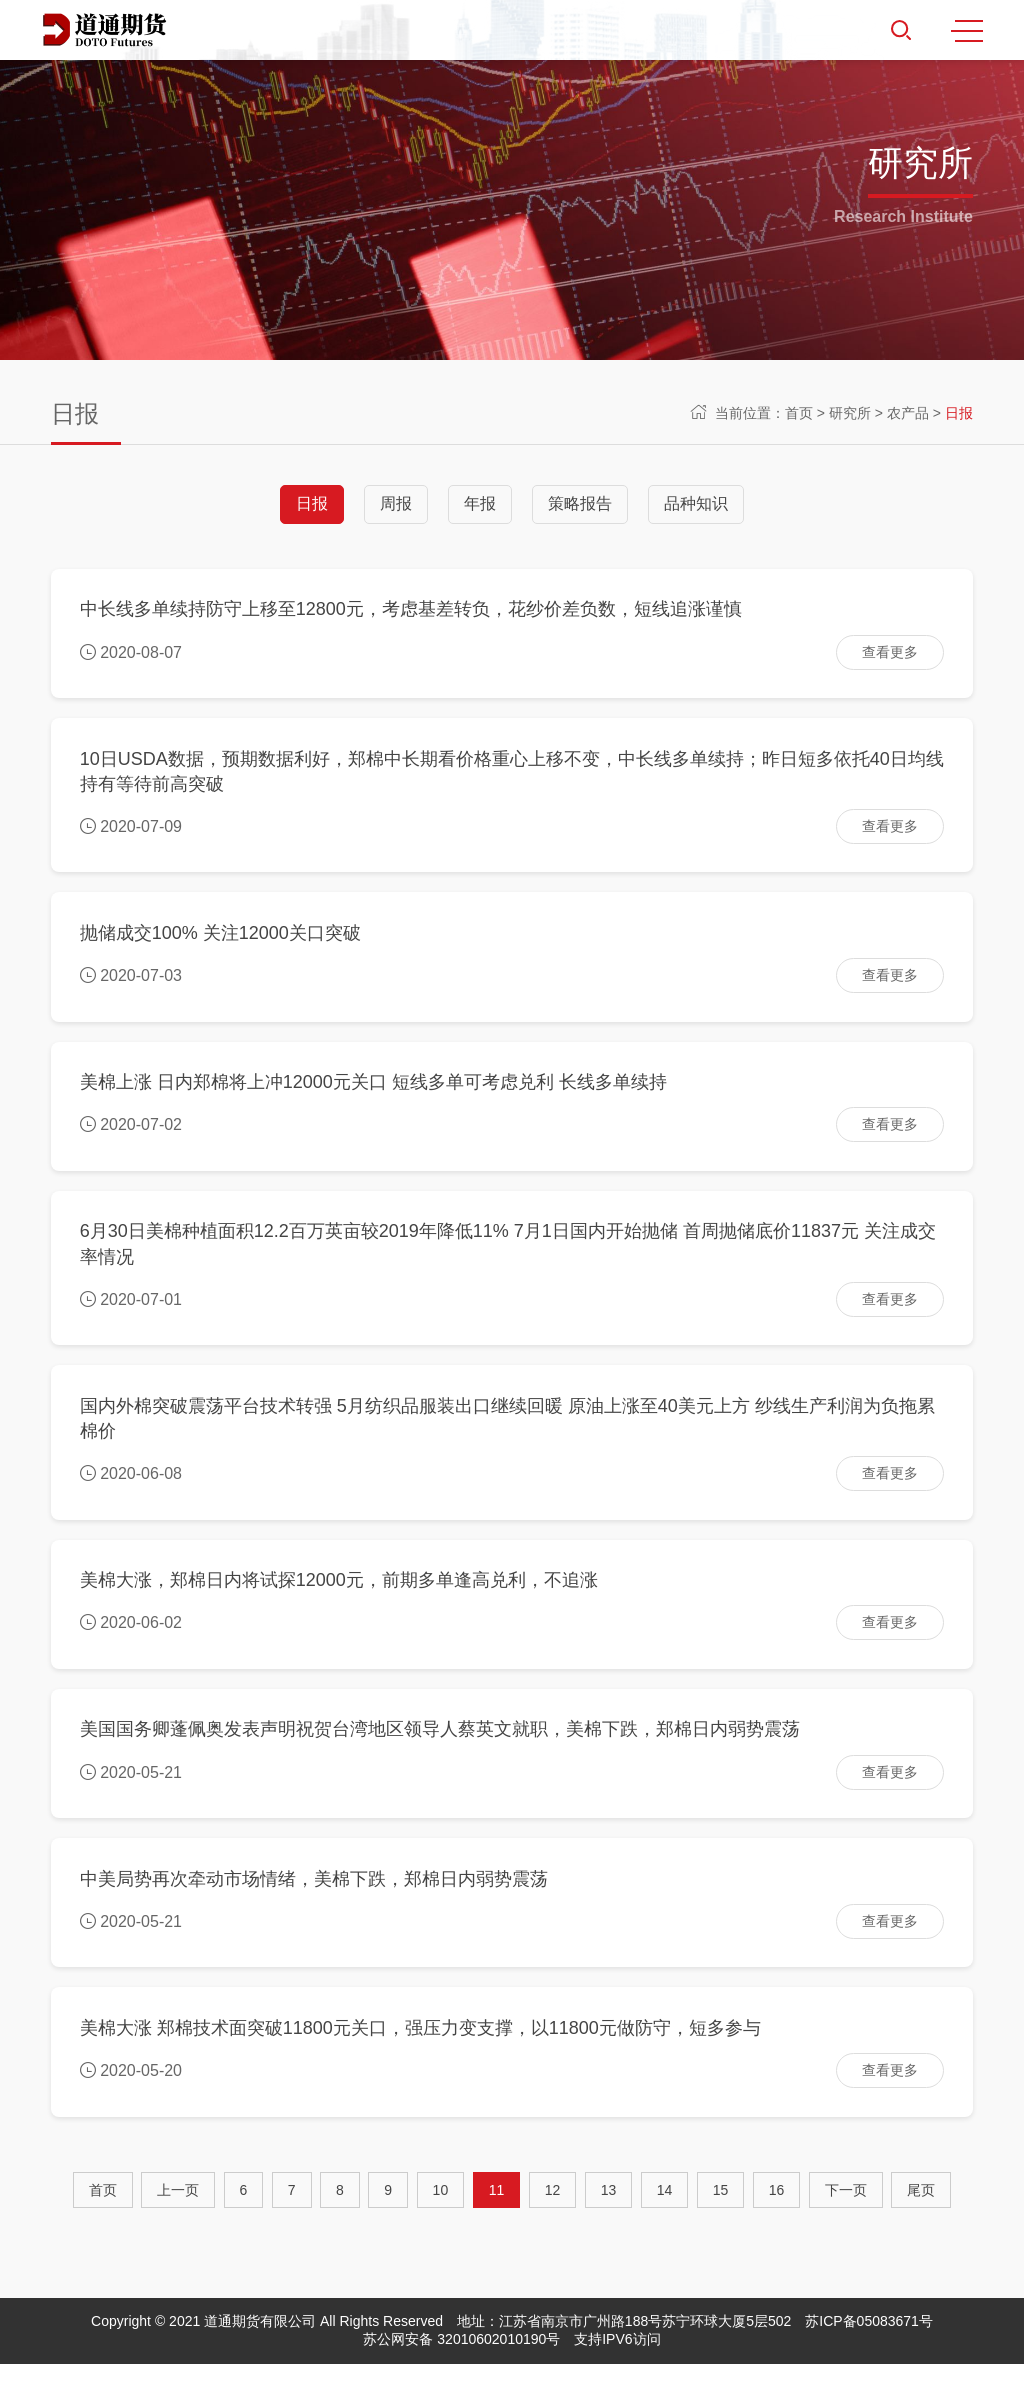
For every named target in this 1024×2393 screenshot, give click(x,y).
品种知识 (696, 503)
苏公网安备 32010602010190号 (461, 2368)
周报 (396, 503)
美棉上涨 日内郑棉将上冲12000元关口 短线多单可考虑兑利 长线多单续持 (374, 1093)
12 (553, 2219)
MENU (967, 31)
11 (497, 2219)
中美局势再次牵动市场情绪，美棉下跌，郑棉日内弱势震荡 (315, 1904)
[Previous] (178, 2219)
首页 (799, 413)
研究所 (850, 413)
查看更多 (889, 653)
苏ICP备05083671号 (869, 2350)
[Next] (846, 2219)
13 (609, 2219)
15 (721, 2219)
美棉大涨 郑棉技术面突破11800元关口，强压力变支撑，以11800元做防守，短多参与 (421, 2056)
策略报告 (580, 503)
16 (777, 2219)
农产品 (908, 413)
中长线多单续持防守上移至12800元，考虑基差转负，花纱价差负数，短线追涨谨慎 (412, 611)
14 (665, 2219)
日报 (959, 413)
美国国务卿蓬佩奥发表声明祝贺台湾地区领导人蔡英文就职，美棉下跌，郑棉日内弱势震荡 (441, 1752)
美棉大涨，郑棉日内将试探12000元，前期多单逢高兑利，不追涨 (340, 1599)
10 (441, 2219)
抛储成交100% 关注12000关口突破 (221, 940)
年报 (480, 503)
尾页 (921, 2219)
